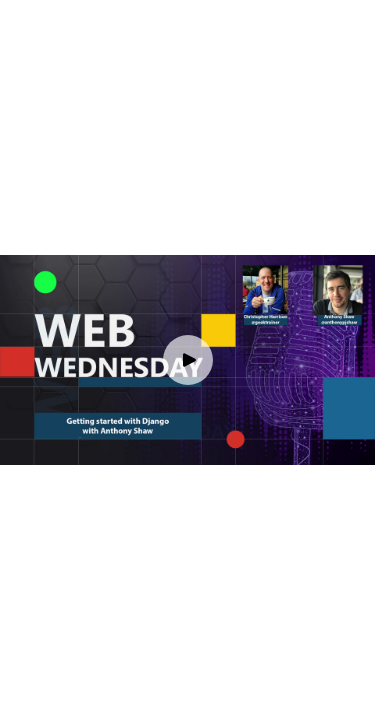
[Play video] (188, 360)
